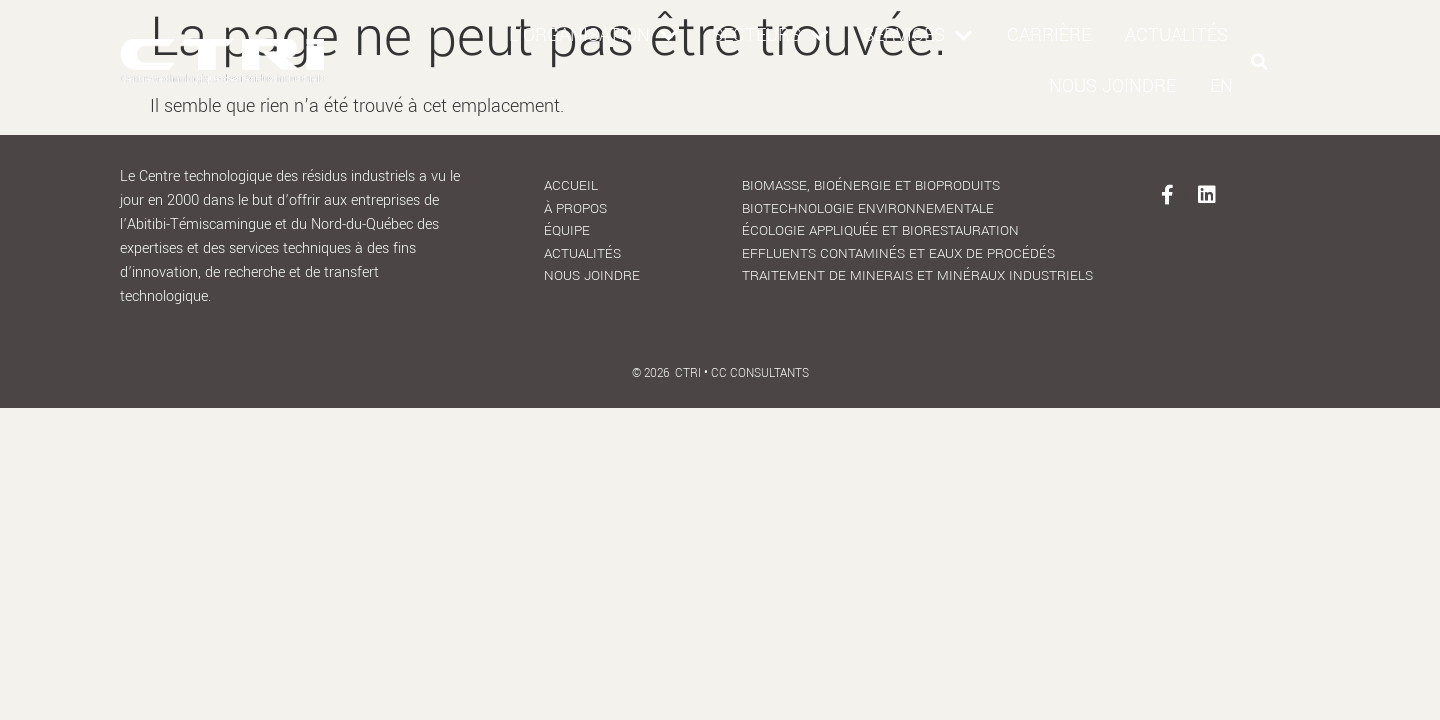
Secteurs (770, 36)
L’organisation (593, 36)
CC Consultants (760, 335)
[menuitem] (1221, 86)
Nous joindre (1112, 86)
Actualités (1176, 35)
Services (918, 36)
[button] (1260, 62)
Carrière (1049, 35)
